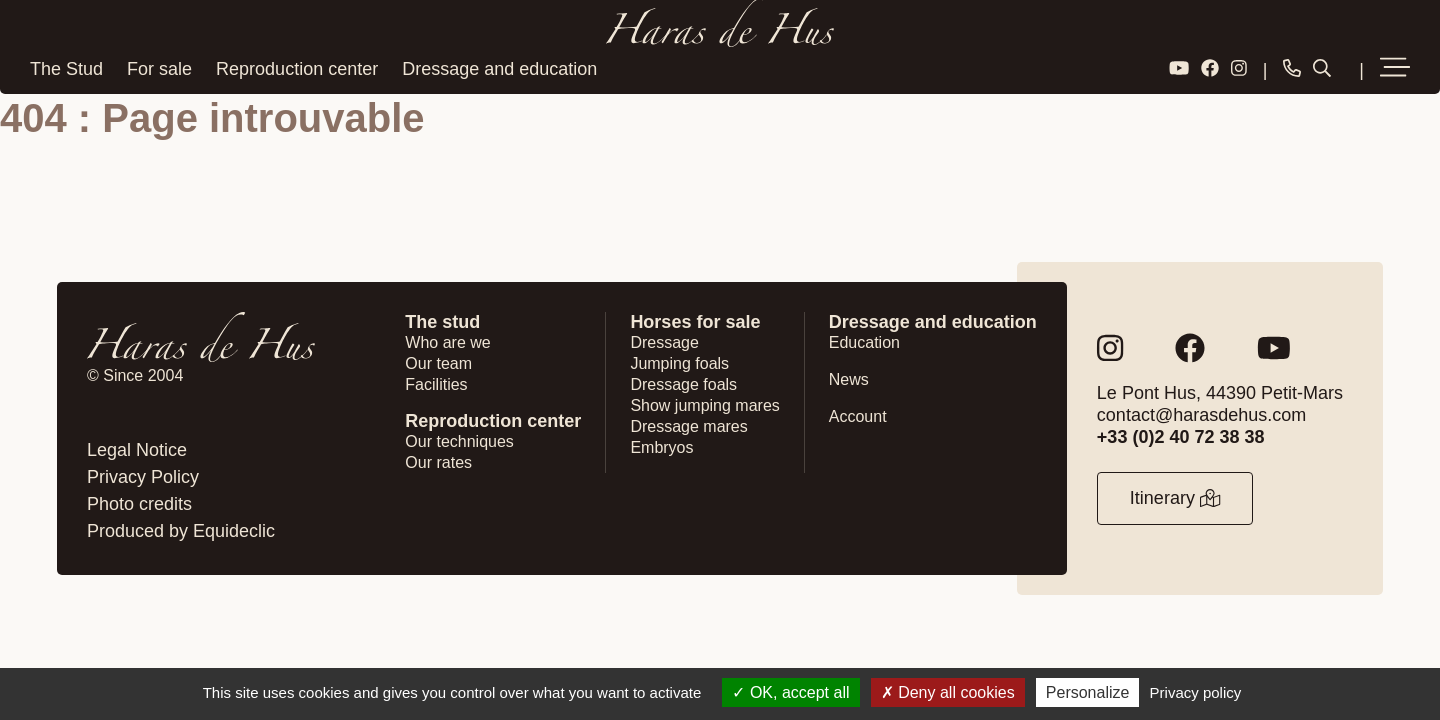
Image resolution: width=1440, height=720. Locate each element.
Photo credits (139, 504)
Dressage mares (688, 426)
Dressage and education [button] (499, 69)
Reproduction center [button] (297, 69)
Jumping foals (679, 363)
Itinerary (1175, 498)
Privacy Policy (143, 477)
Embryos (661, 447)
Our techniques (459, 441)
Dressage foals (683, 384)
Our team (438, 363)
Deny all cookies (948, 692)
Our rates (438, 462)
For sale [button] (159, 69)
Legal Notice (137, 450)
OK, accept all (790, 692)
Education (864, 342)
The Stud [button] (66, 69)
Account (858, 416)
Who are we (447, 342)
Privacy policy (1196, 692)
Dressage (664, 342)
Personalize (1088, 692)
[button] (1395, 69)
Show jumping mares (704, 405)
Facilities (436, 384)
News (849, 379)
